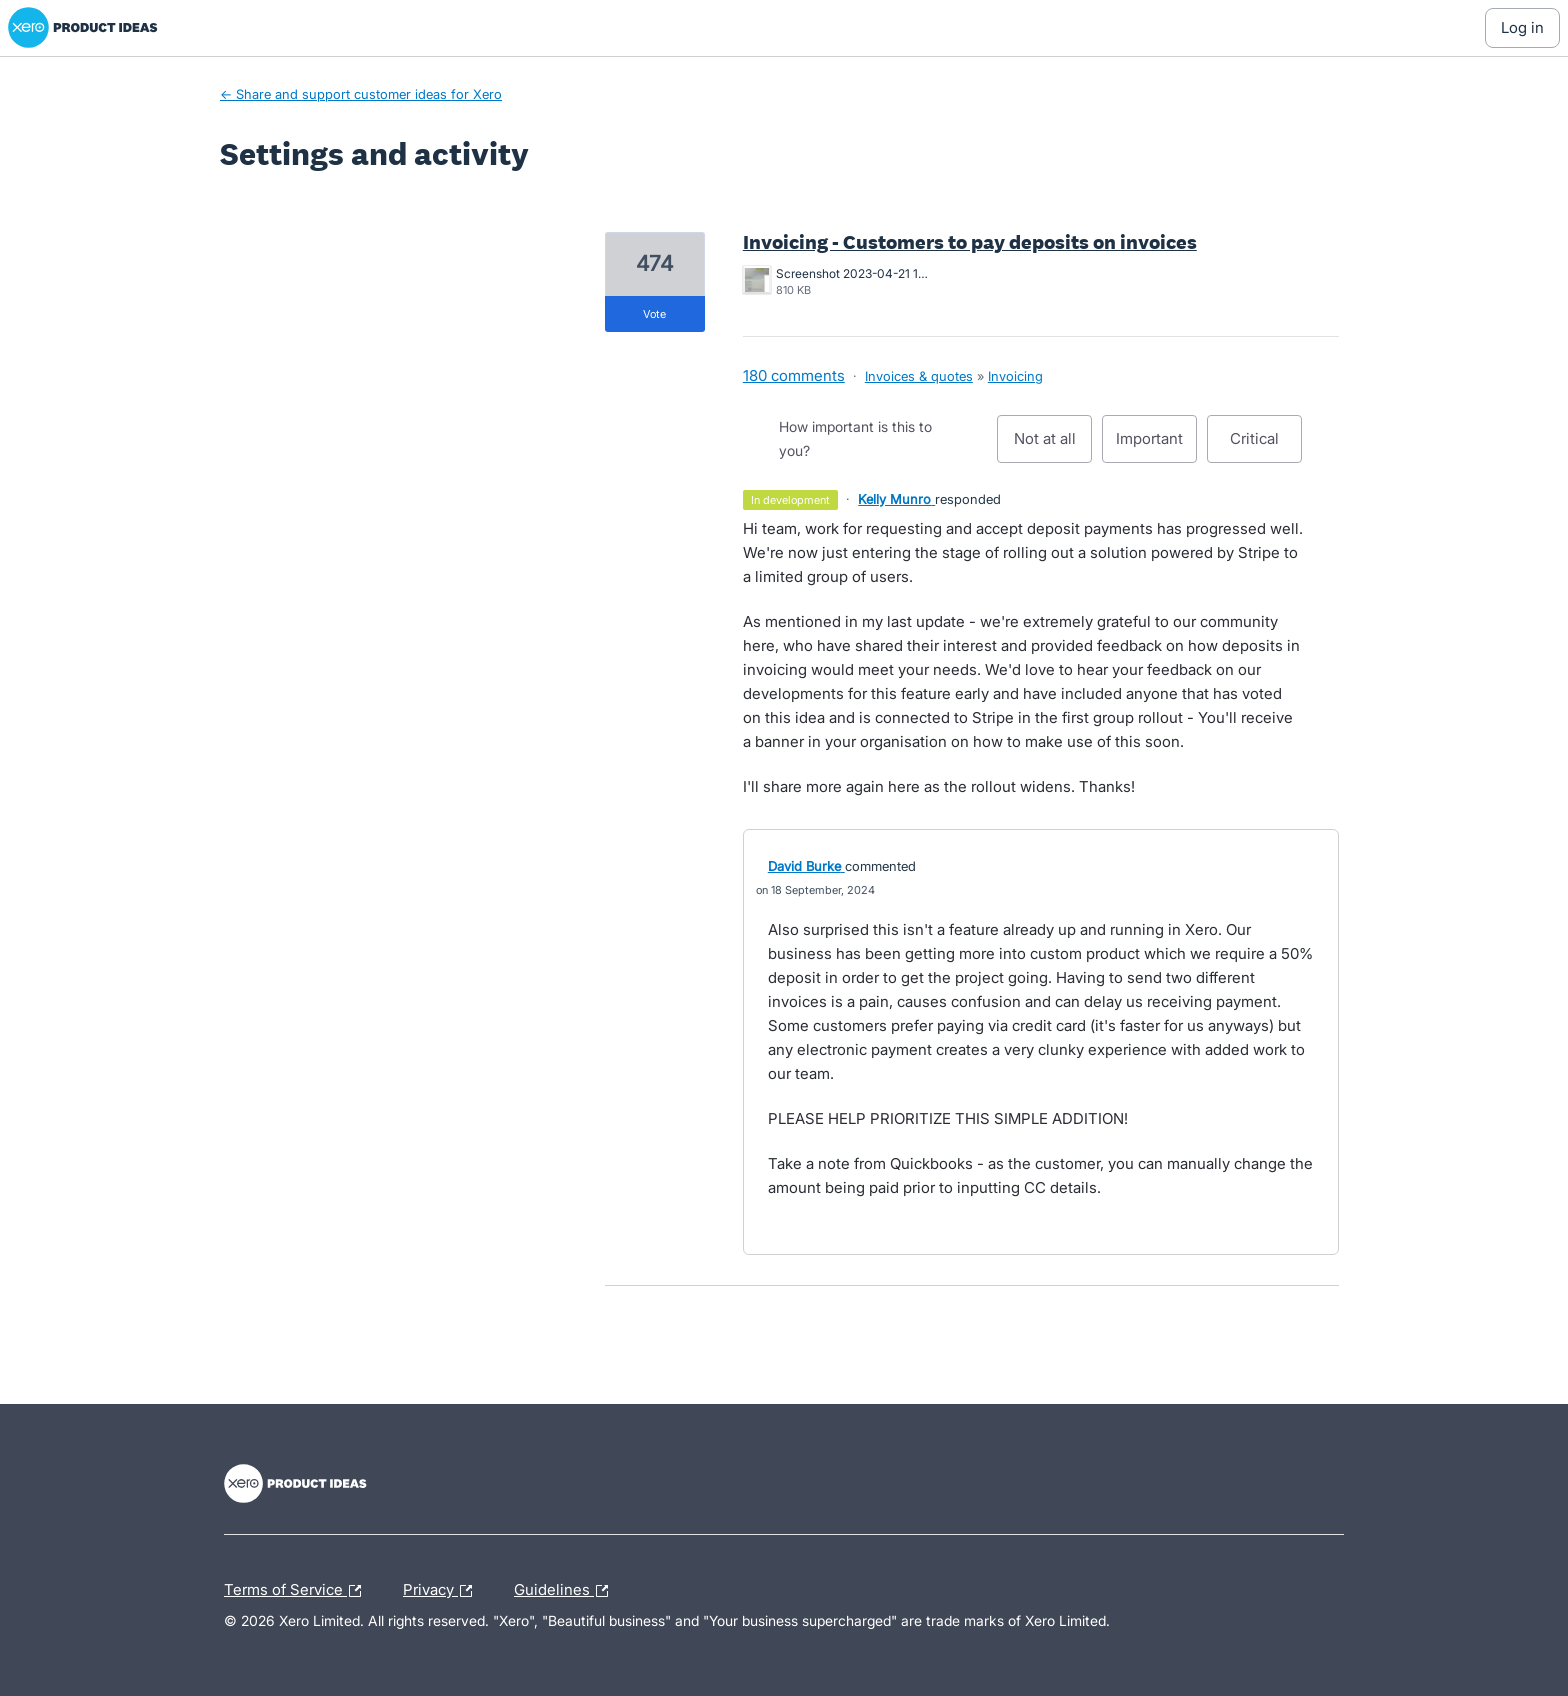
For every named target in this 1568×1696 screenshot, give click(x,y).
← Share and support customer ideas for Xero (361, 94)
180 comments (794, 375)
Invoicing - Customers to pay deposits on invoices (970, 242)
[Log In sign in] (1522, 28)
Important (1156, 446)
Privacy (442, 1591)
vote (654, 314)
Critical (1266, 446)
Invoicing (1015, 376)
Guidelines (566, 1591)
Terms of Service (297, 1591)
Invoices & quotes (919, 376)
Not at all (1053, 446)
